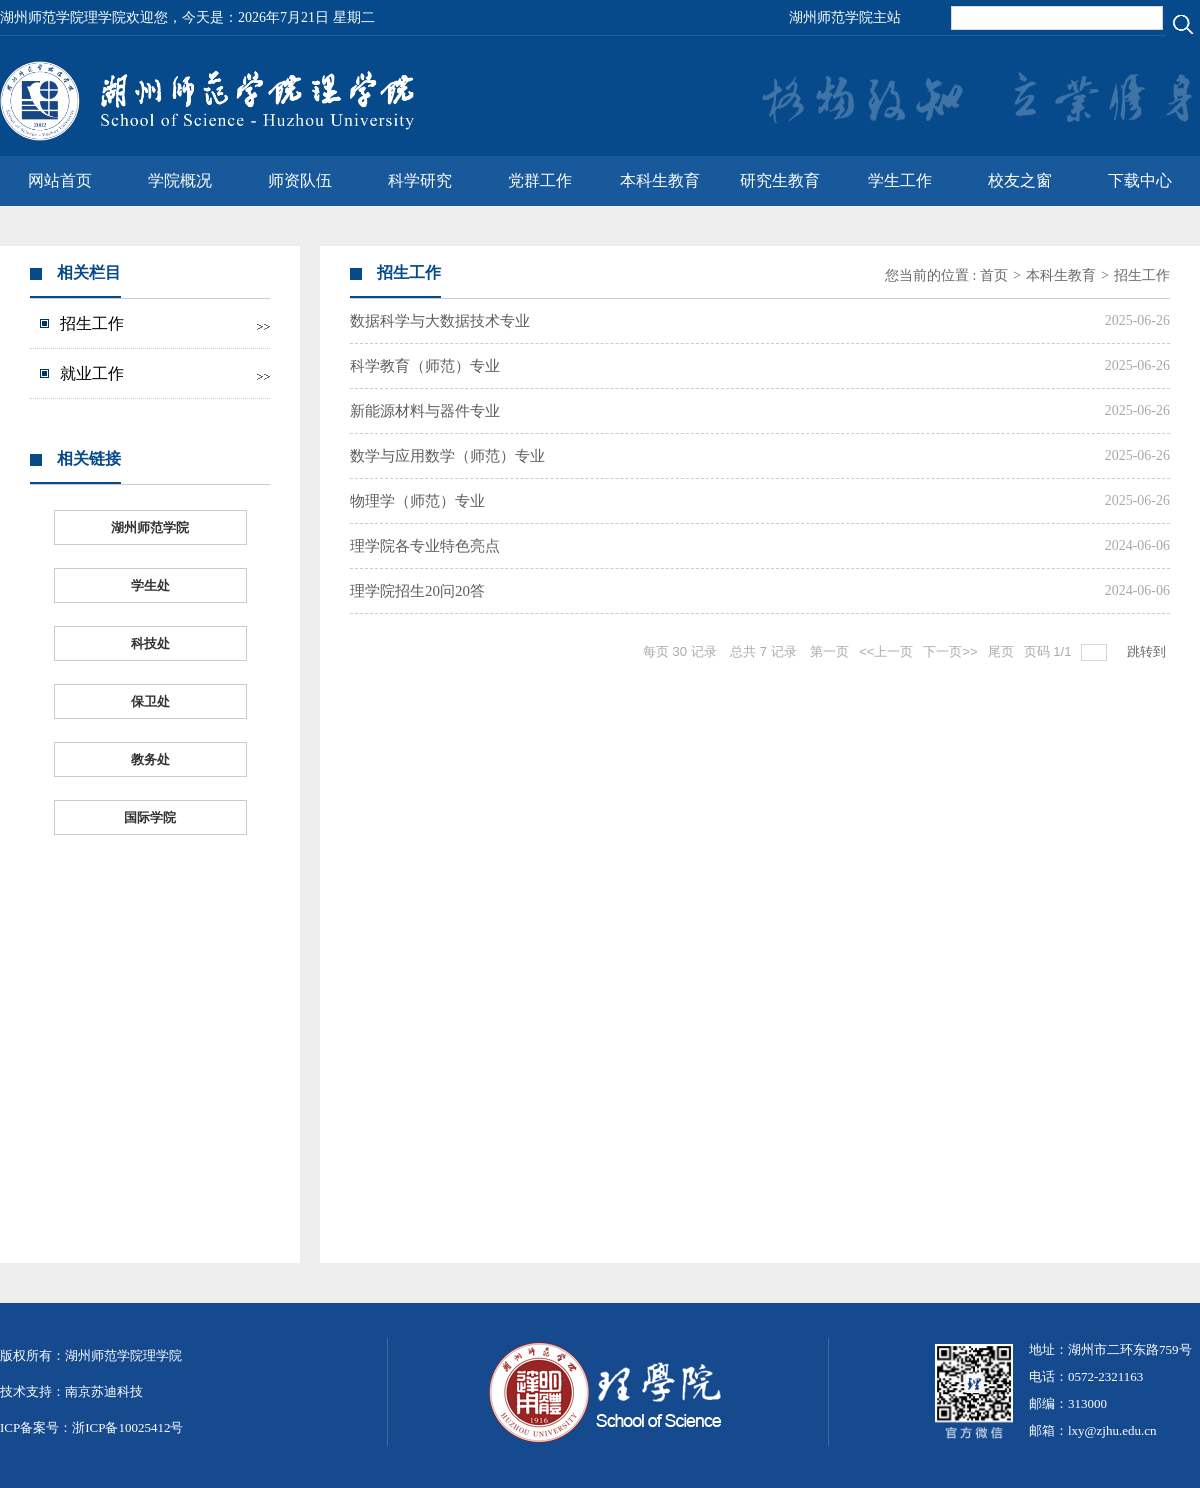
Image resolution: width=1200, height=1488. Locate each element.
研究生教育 (780, 180)
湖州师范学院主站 (845, 17)
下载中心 (1140, 180)
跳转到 (1148, 651)
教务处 (150, 759)
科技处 (150, 643)
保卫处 (150, 701)
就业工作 (92, 373)
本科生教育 (660, 180)
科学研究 (420, 180)
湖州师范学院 (150, 527)
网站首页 (60, 180)
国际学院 (150, 817)
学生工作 (900, 180)
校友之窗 (1020, 180)
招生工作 (92, 323)
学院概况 (180, 180)
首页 (994, 275)
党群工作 (540, 180)
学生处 (150, 585)
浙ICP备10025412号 (127, 1427)
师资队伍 (300, 180)
